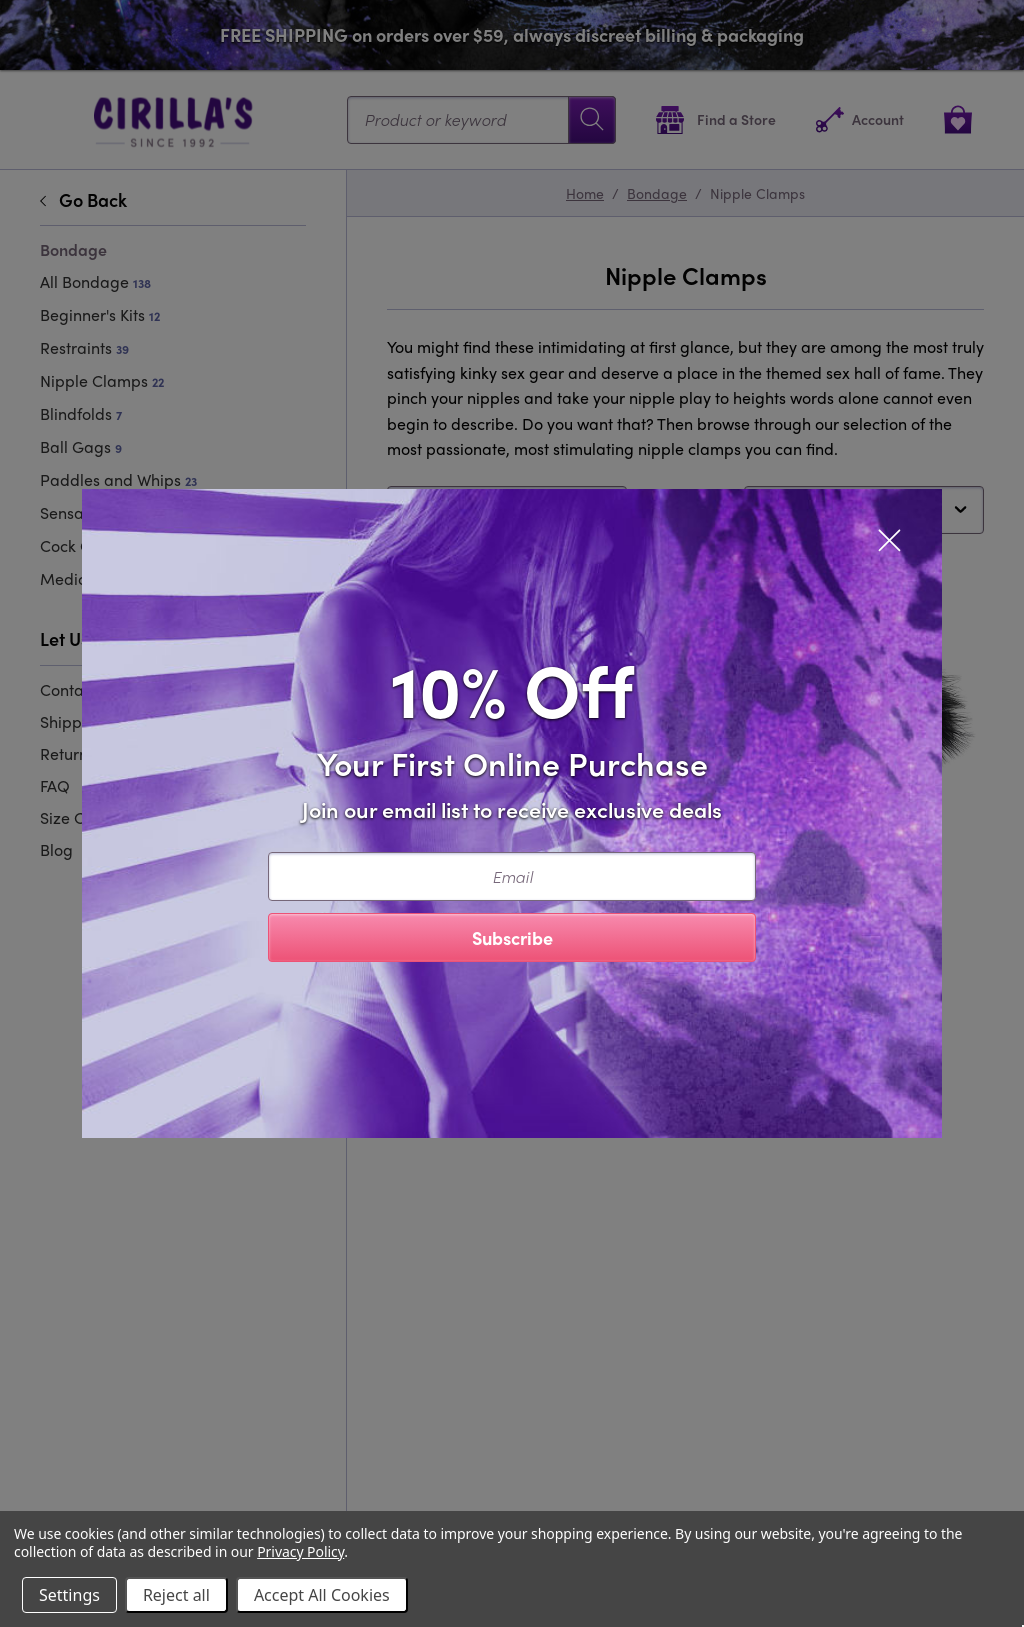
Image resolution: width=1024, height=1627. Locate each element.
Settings (69, 1595)
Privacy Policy (300, 1551)
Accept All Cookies (322, 1595)
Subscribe (512, 937)
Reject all (176, 1595)
